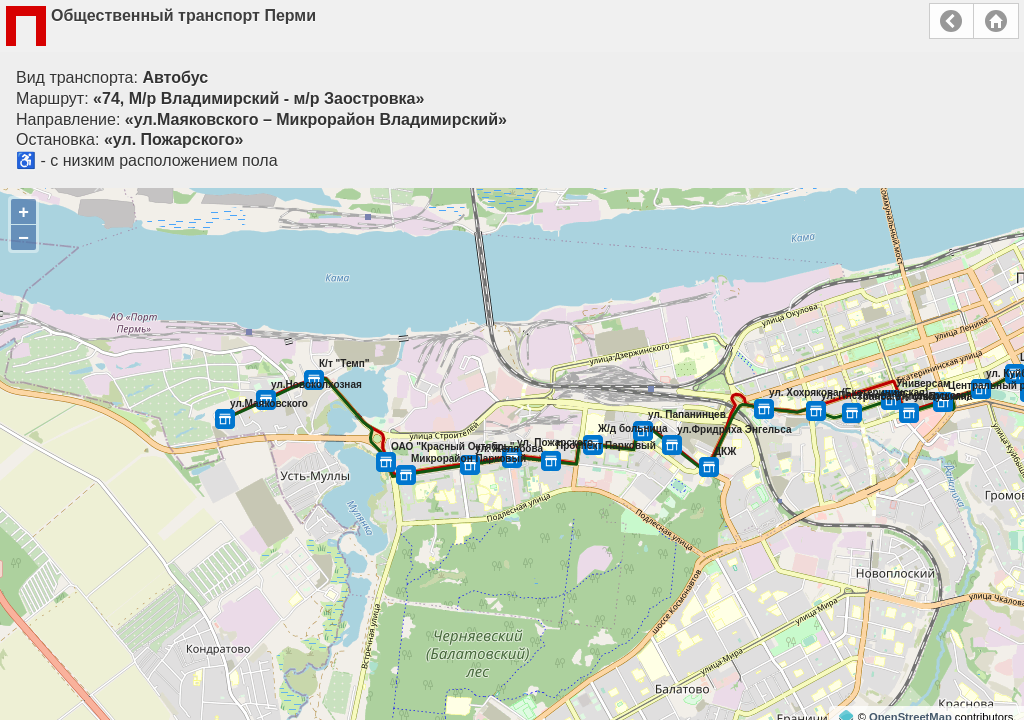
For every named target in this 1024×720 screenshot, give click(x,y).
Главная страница (996, 21)
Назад (951, 21)
